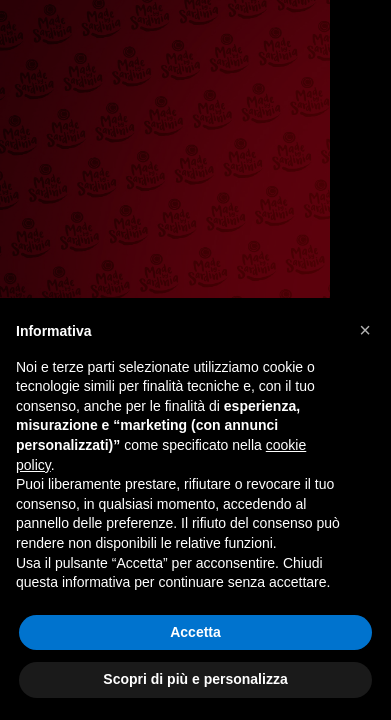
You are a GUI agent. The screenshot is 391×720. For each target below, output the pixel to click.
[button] (365, 330)
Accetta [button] (195, 632)
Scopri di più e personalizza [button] (195, 679)
